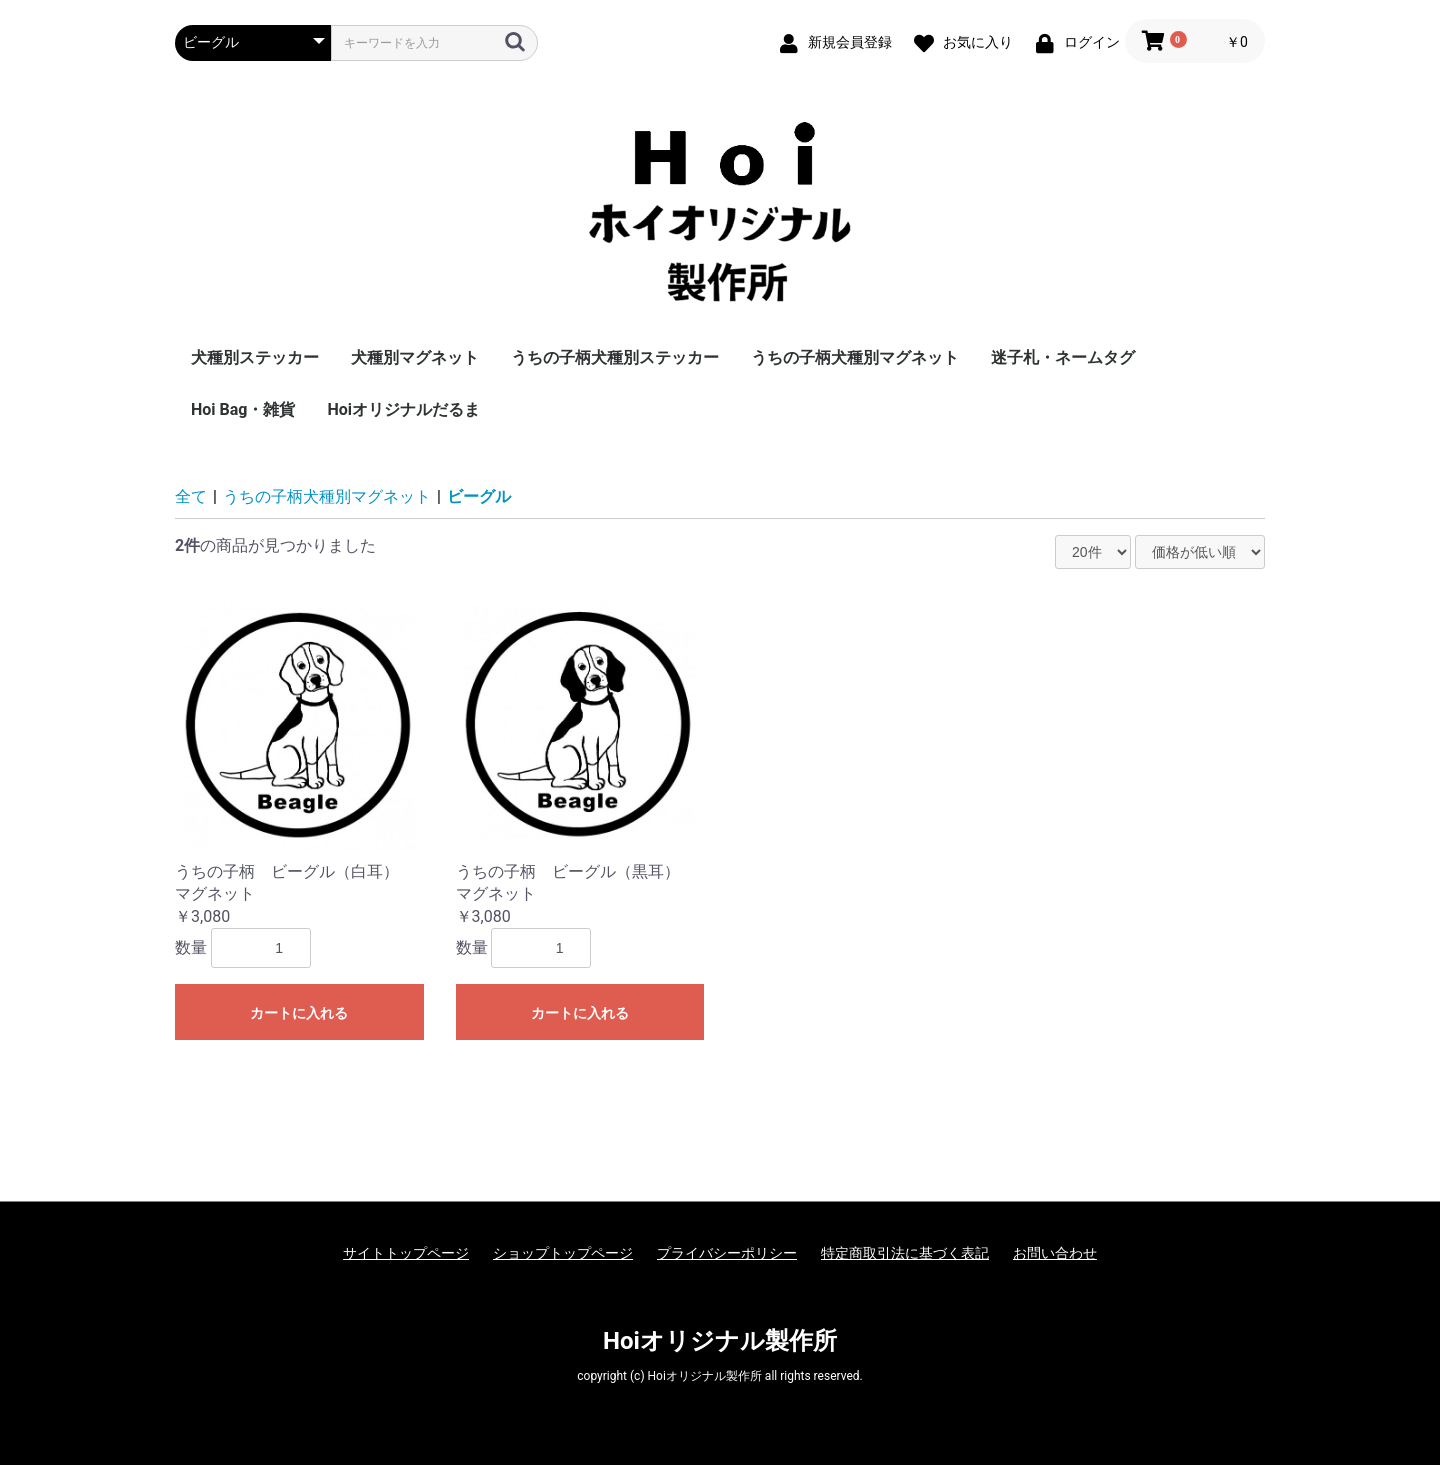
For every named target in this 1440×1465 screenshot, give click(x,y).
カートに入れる (299, 1013)
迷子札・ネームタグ (1063, 357)
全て (191, 496)
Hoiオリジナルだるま (403, 409)
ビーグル (479, 496)
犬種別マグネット (415, 357)
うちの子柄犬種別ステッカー (615, 357)
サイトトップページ (406, 1253)
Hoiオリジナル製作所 (720, 1341)
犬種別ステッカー (255, 357)
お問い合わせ (1055, 1253)
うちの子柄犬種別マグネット (855, 357)
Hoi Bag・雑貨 (243, 409)
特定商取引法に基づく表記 (905, 1253)
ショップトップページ (563, 1253)
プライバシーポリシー (727, 1253)
